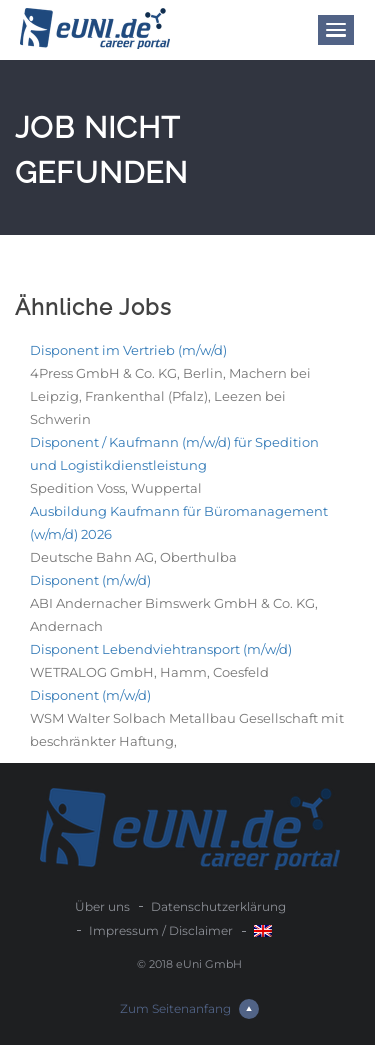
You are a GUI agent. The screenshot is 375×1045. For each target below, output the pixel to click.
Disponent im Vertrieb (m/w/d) (128, 350)
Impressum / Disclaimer (161, 930)
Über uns (102, 906)
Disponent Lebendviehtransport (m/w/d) (161, 649)
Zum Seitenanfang (189, 1009)
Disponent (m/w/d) (90, 580)
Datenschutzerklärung (218, 906)
